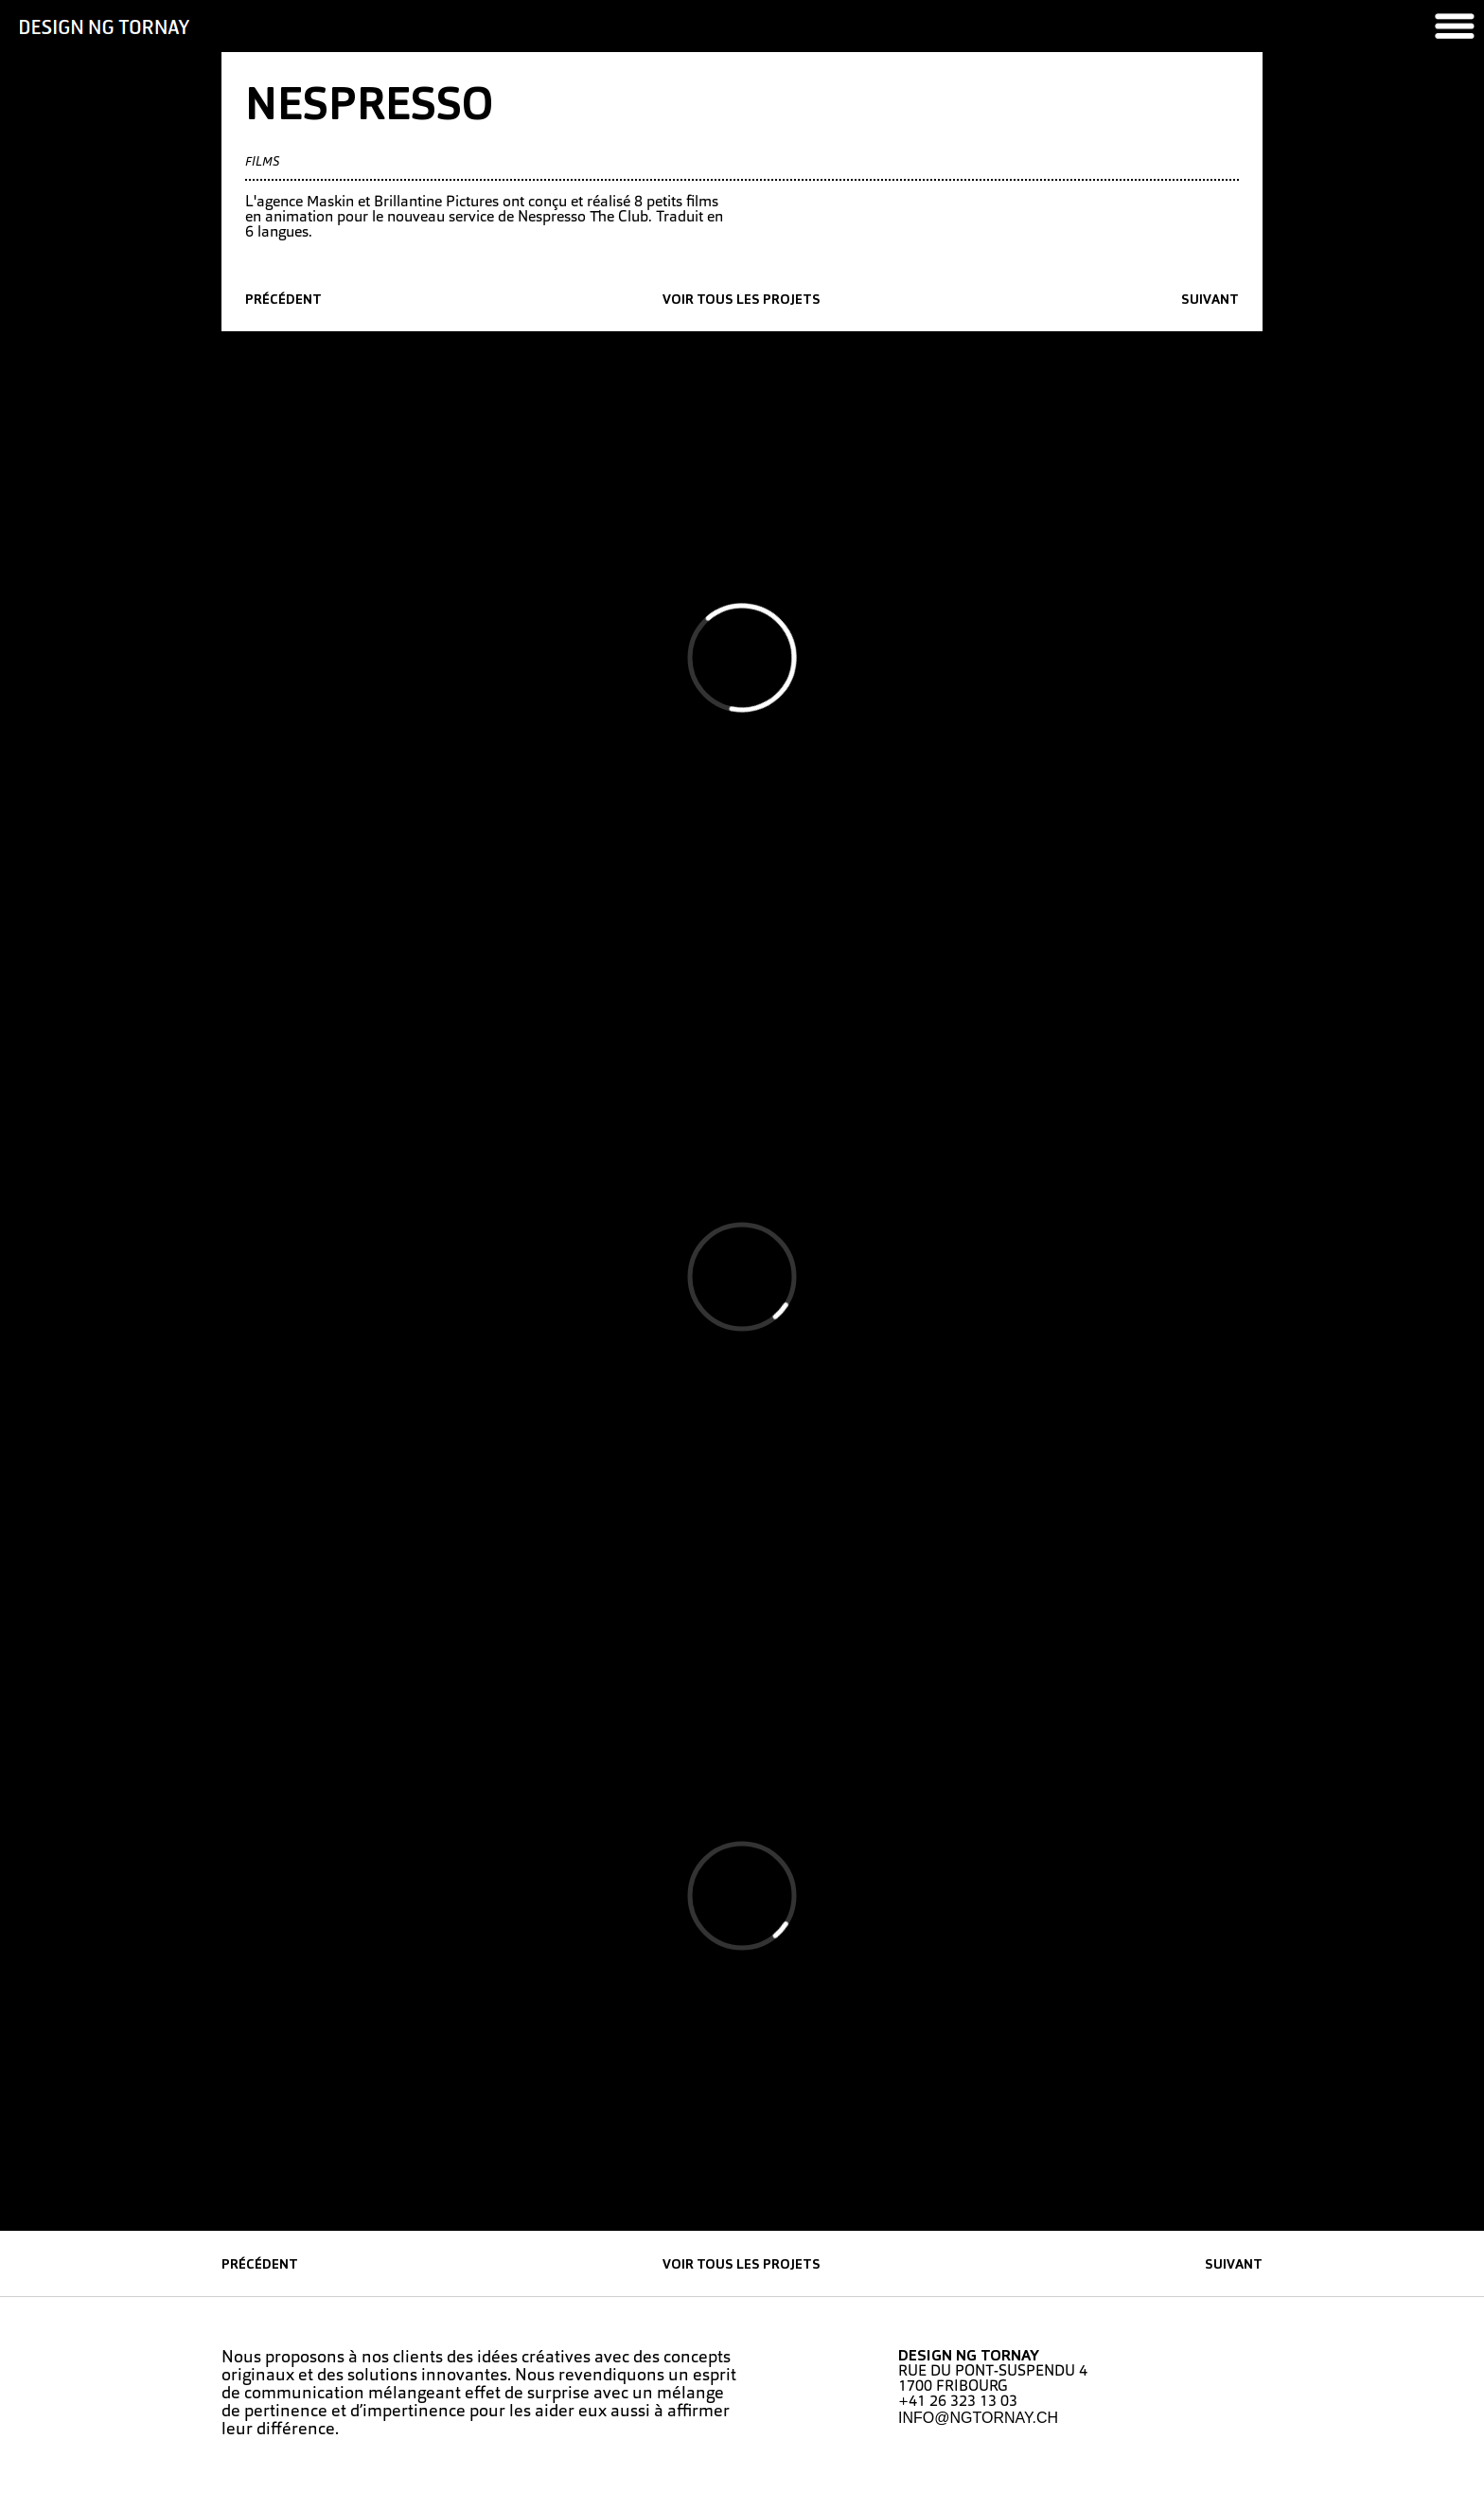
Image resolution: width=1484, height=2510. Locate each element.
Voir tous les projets (741, 300)
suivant (1210, 300)
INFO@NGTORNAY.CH (978, 2418)
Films (262, 162)
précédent (283, 300)
